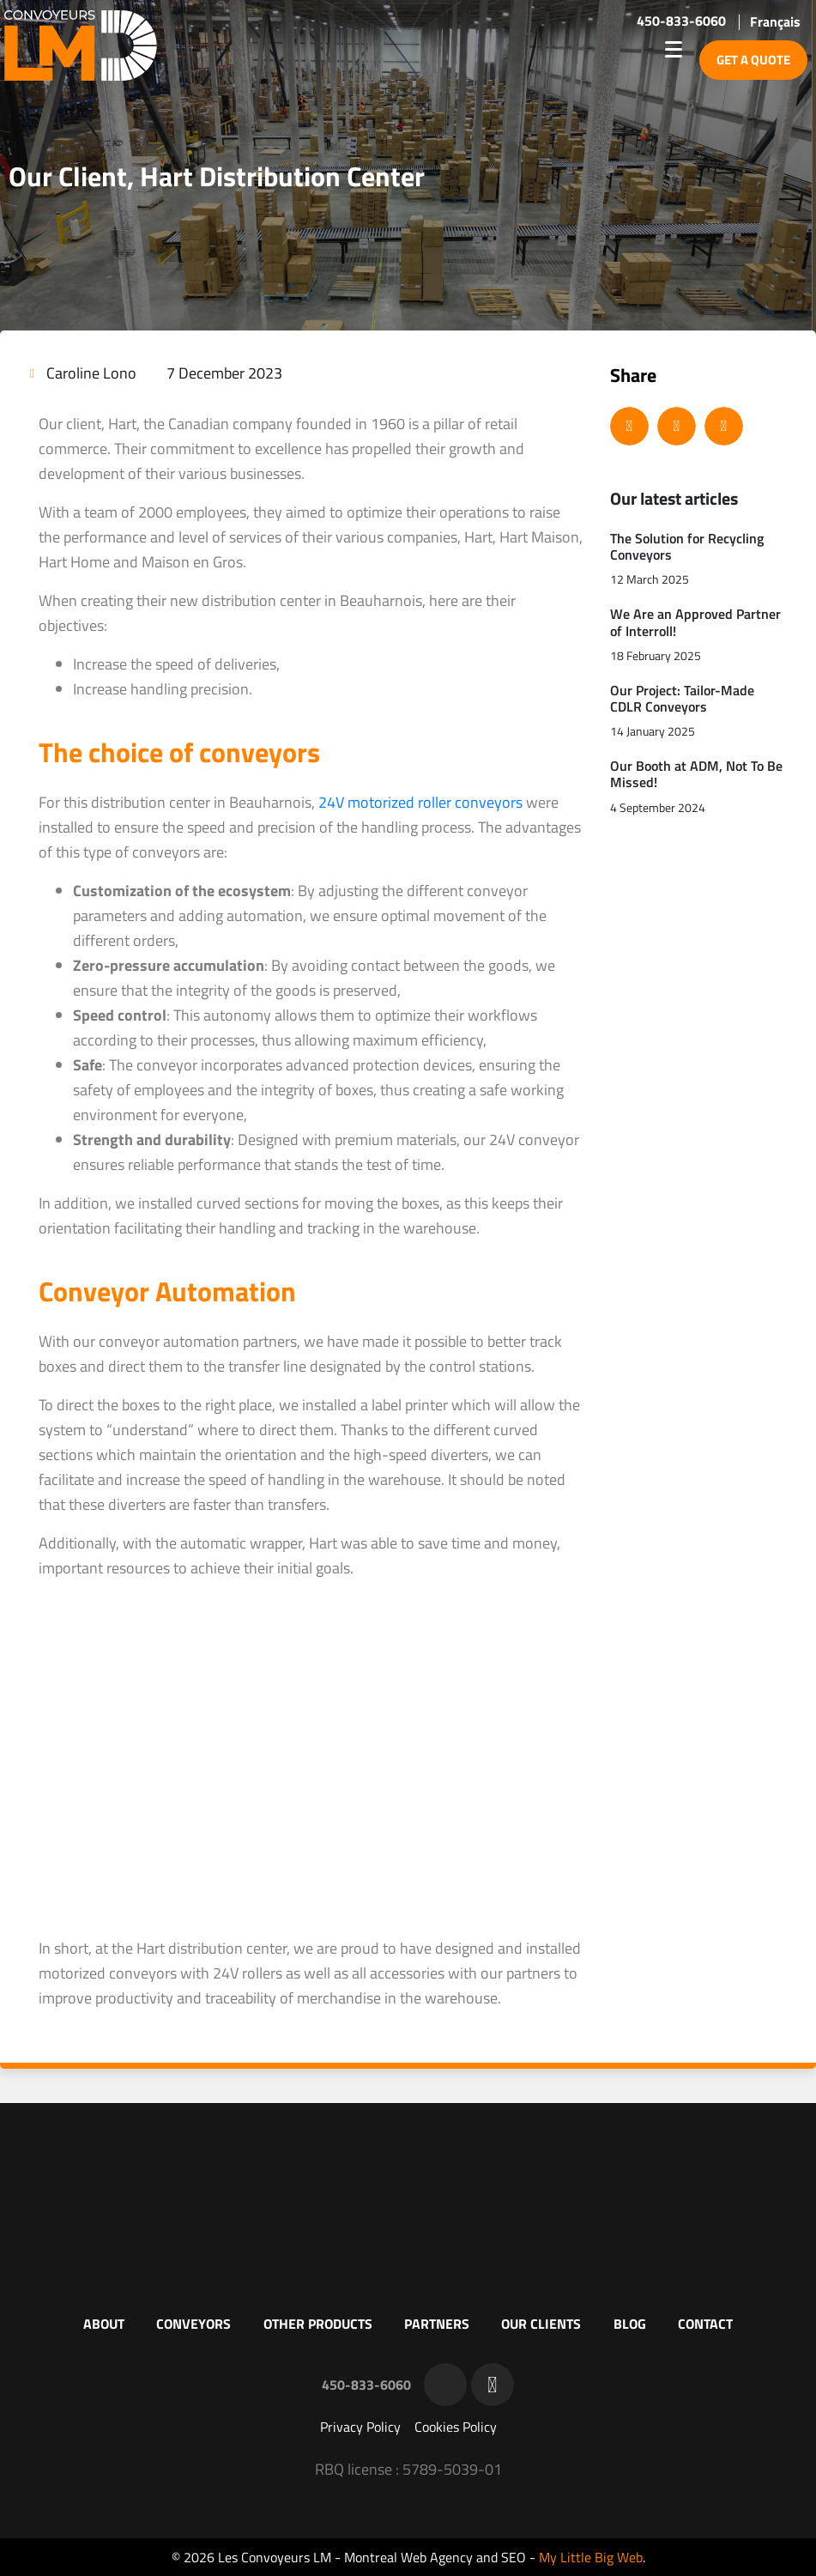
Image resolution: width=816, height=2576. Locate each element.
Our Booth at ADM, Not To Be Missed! (696, 773)
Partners (436, 2323)
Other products (317, 2323)
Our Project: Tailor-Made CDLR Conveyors (682, 698)
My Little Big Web (591, 2557)
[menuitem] (775, 21)
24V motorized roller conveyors (420, 802)
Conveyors (193, 2323)
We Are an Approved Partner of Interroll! (695, 621)
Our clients (541, 2323)
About (103, 2323)
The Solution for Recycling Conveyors (687, 546)
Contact (705, 2323)
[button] (629, 426)
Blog (630, 2323)
